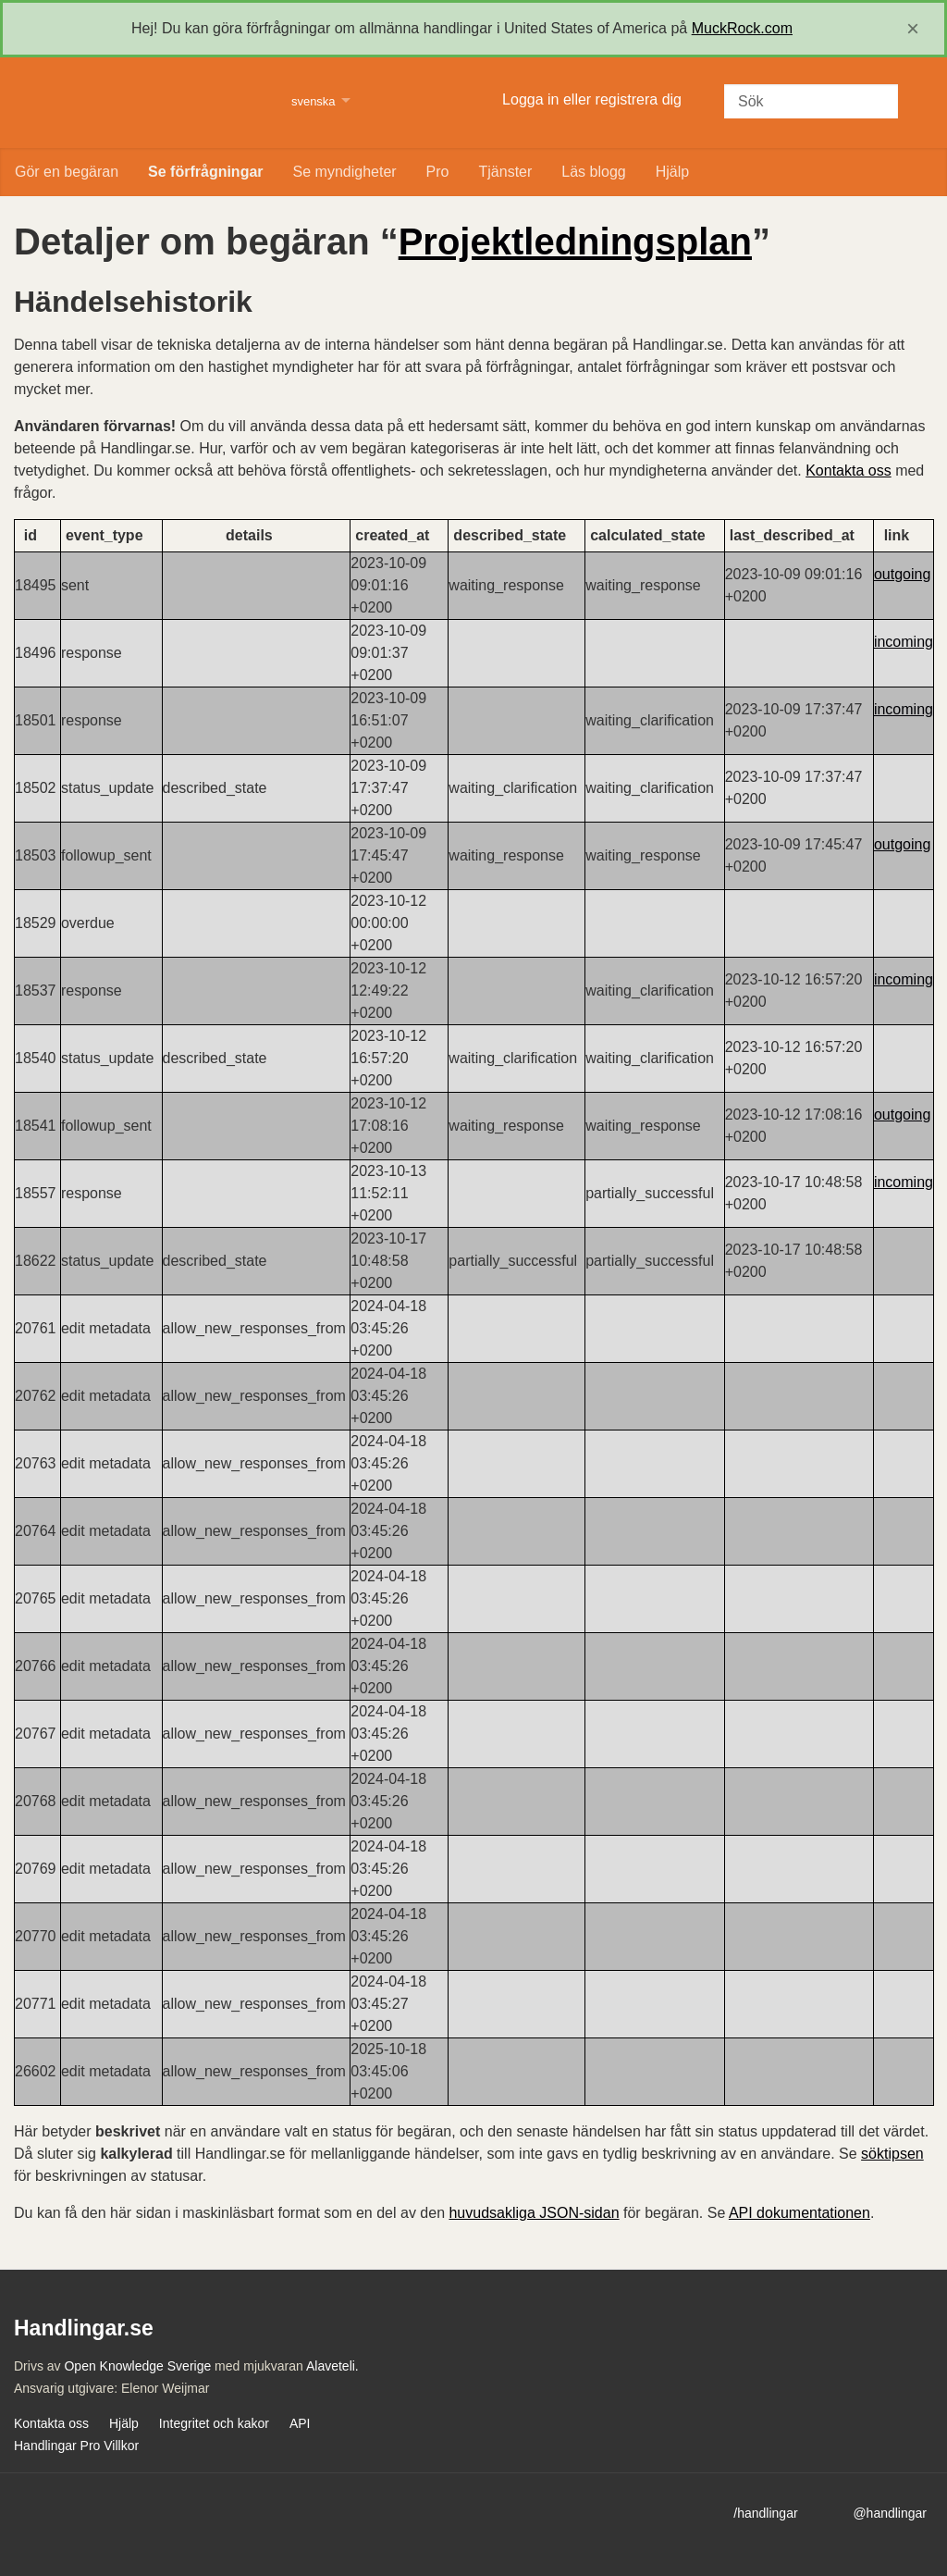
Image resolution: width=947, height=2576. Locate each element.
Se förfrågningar (205, 172)
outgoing (902, 574)
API (300, 2423)
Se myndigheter (345, 172)
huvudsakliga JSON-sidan (534, 2213)
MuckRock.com (742, 28)
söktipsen (892, 2153)
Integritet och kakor (214, 2423)
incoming (903, 642)
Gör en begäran (66, 172)
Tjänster (506, 172)
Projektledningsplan (575, 241)
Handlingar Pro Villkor (76, 2445)
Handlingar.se (141, 102)
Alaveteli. (332, 2366)
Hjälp (672, 172)
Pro (437, 172)
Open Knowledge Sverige (137, 2366)
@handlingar (890, 2513)
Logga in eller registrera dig (592, 99)
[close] (912, 28)
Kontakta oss (849, 470)
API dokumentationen (799, 2213)
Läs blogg (593, 172)
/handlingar (765, 2513)
